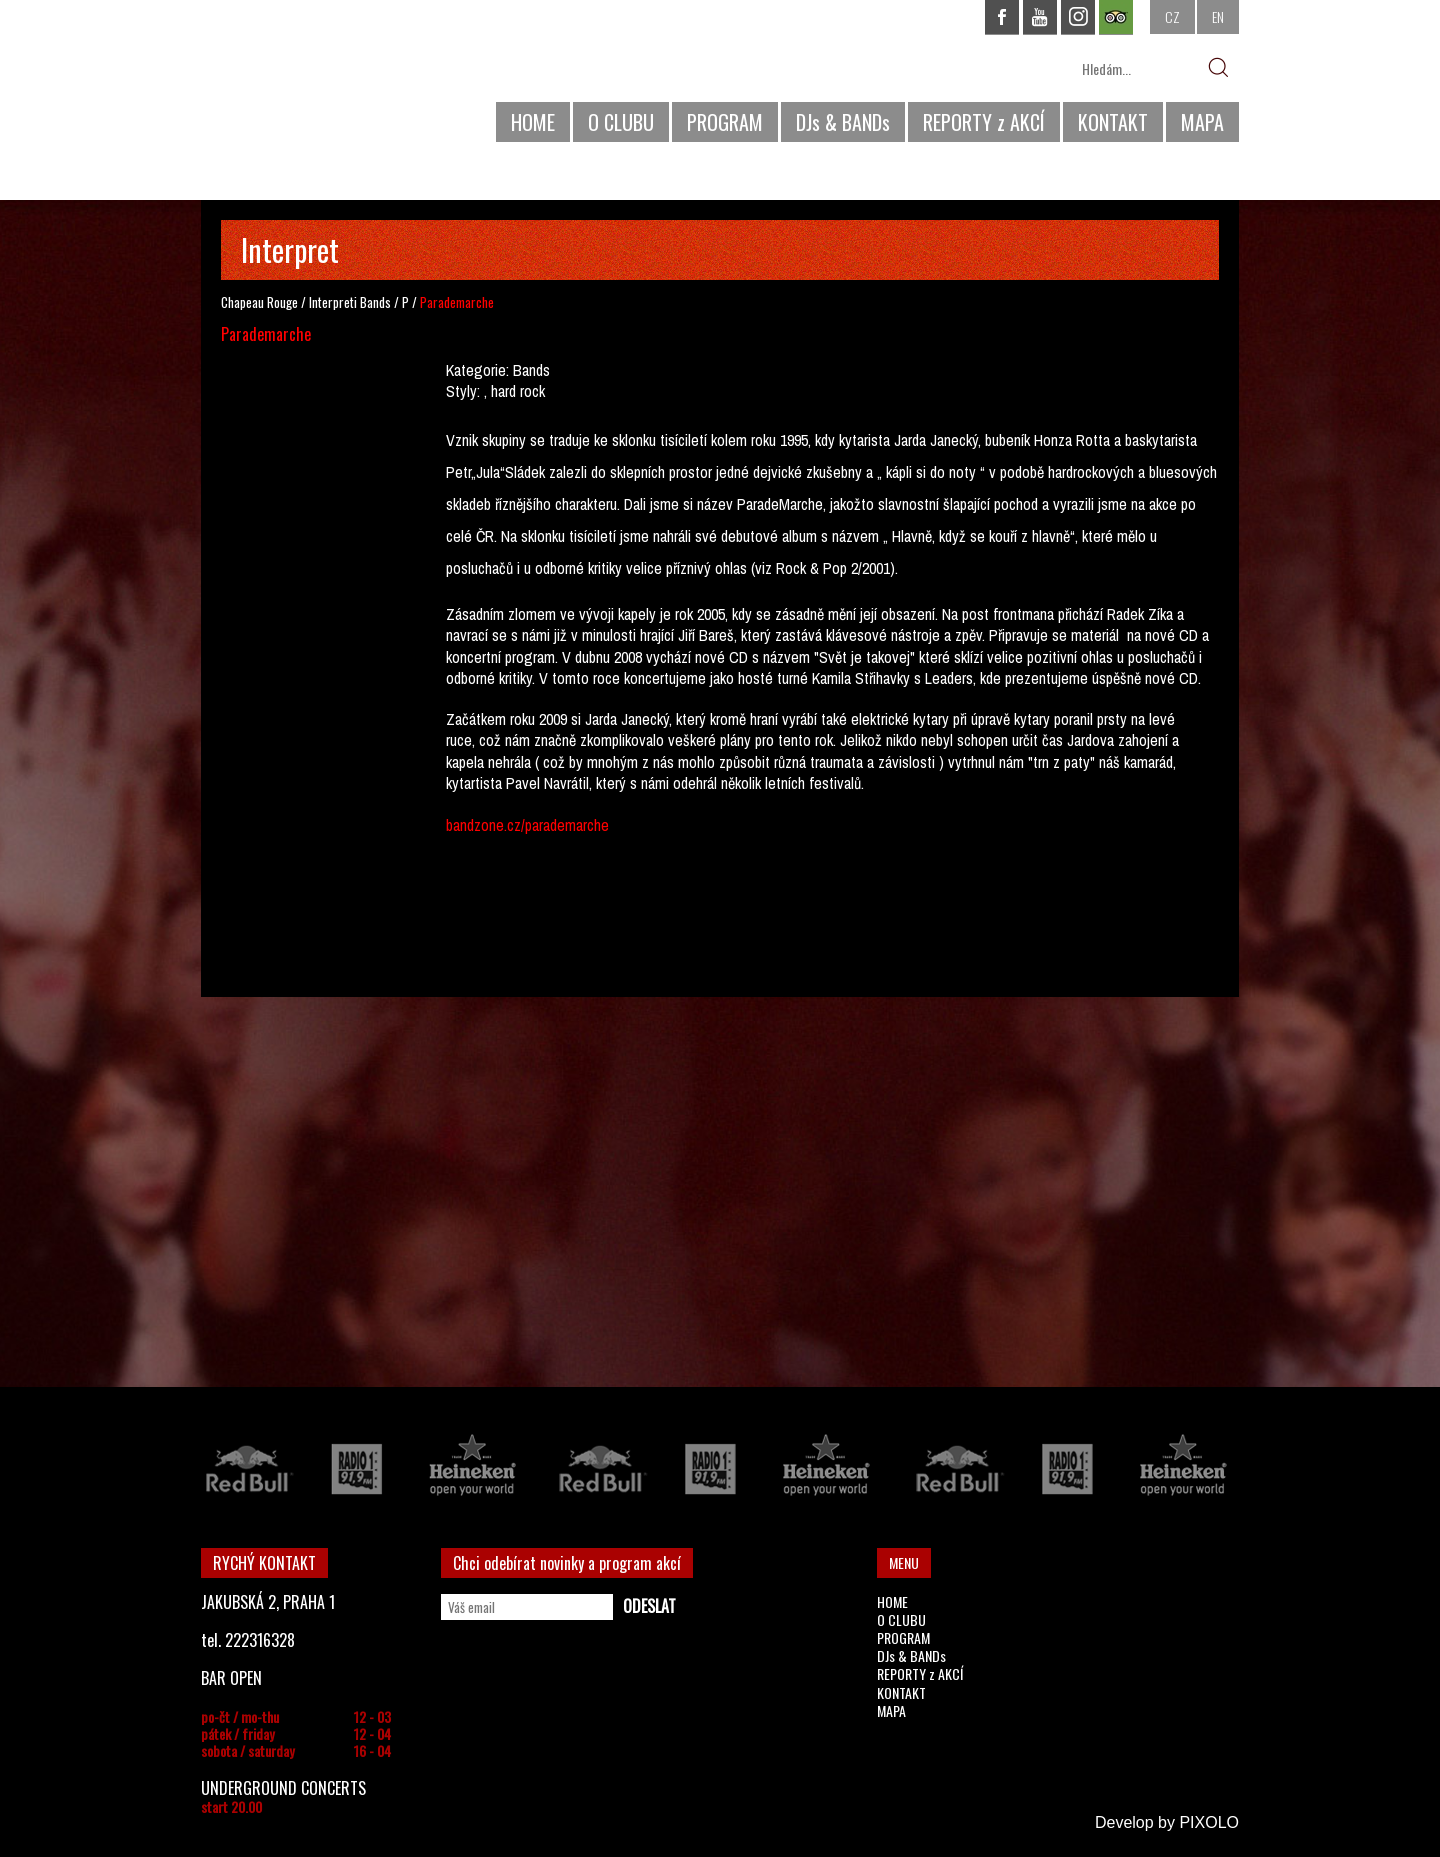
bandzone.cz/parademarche (527, 825)
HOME (533, 122)
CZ (1172, 16)
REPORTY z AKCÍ (984, 122)
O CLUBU (621, 122)
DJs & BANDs (843, 122)
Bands (375, 302)
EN (1218, 16)
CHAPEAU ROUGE (310, 78)
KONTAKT (1113, 122)
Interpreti (333, 302)
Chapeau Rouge (259, 302)
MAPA (1202, 122)
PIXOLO (1209, 1822)
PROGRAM (725, 122)
